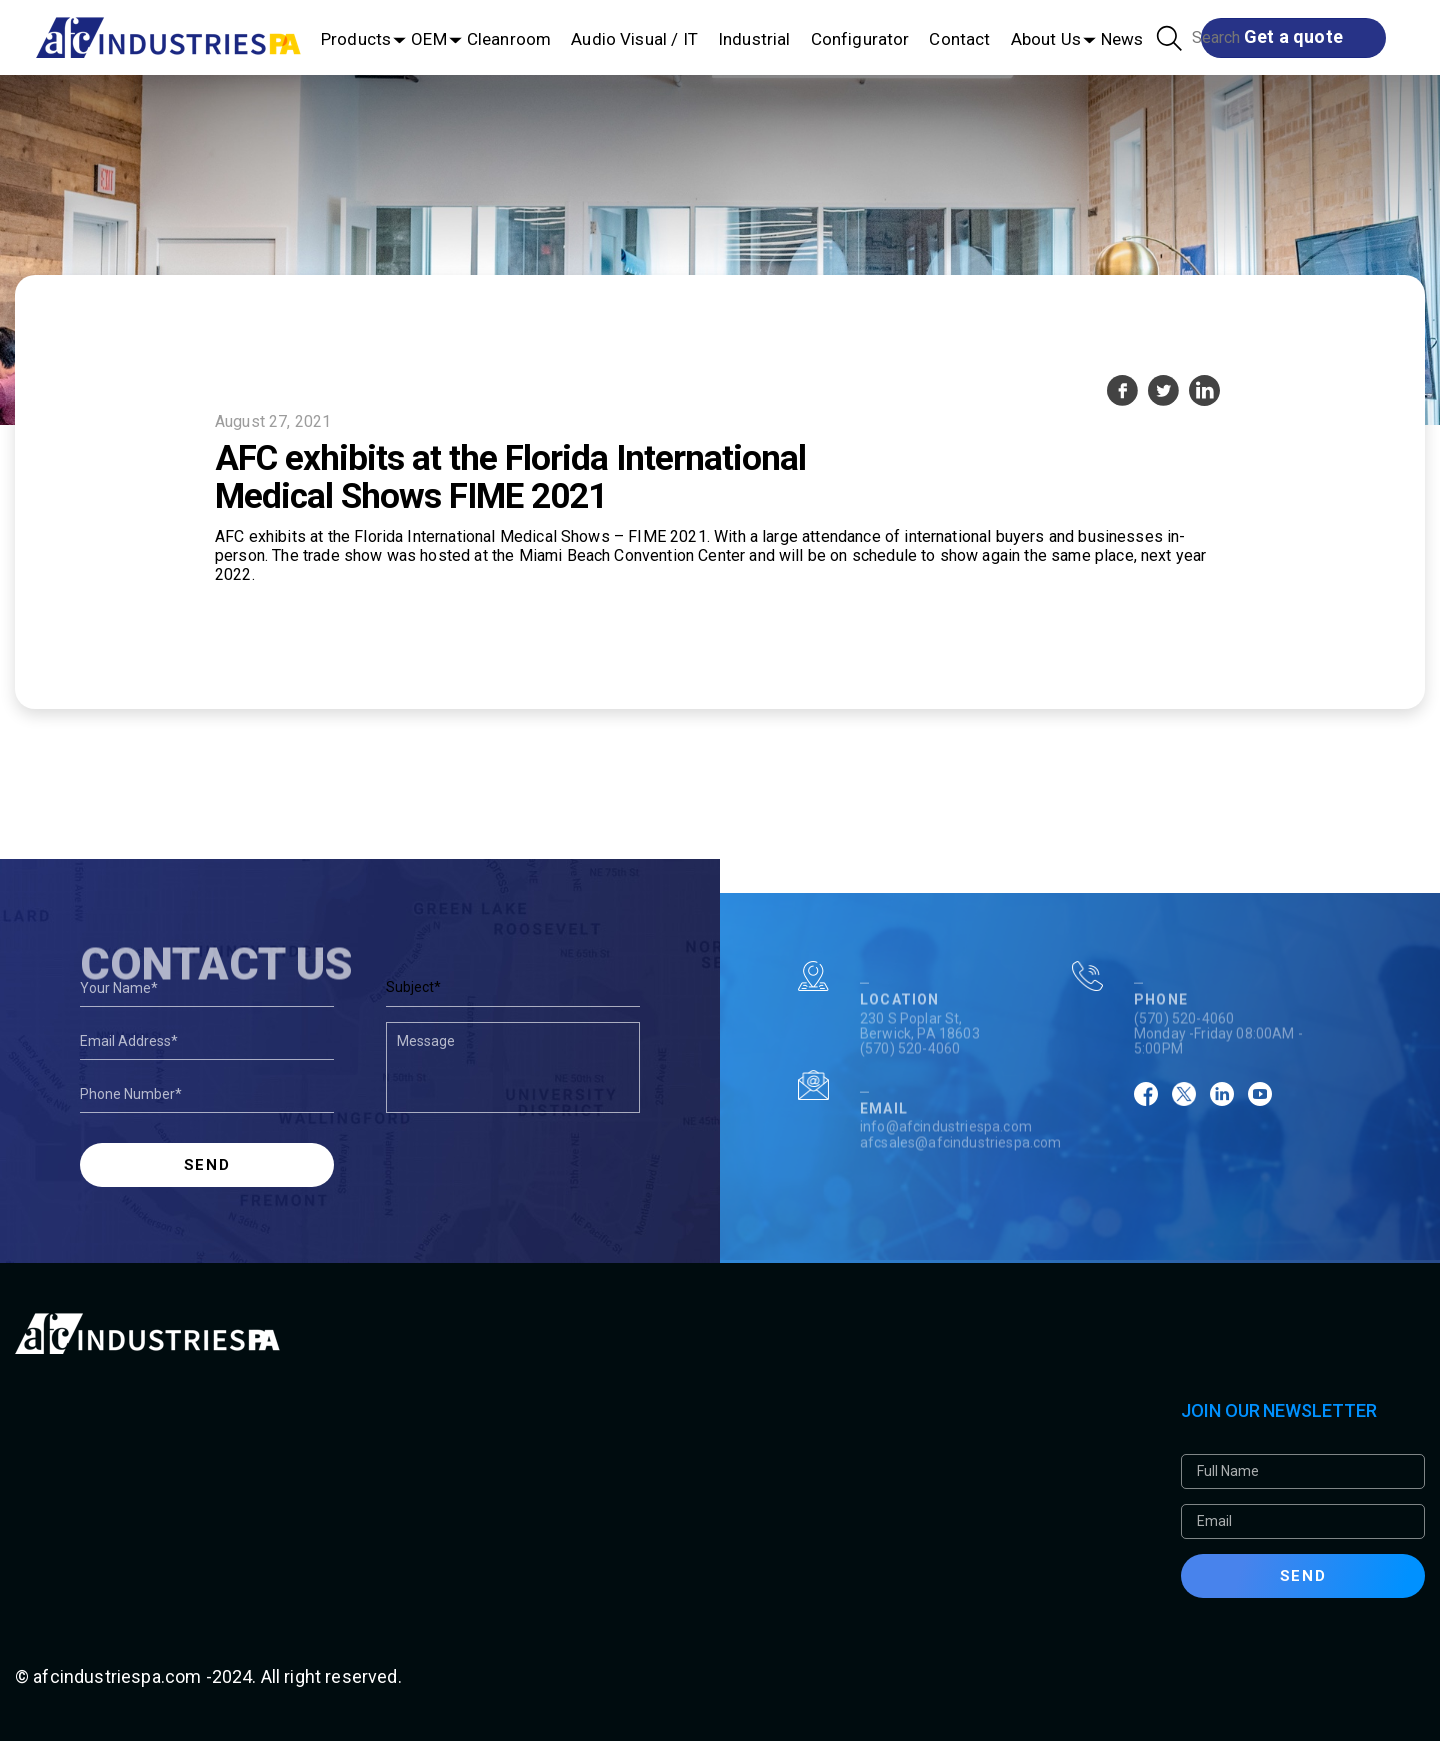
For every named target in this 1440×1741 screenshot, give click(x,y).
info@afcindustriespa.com (946, 1160)
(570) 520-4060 (910, 1082)
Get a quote (1293, 36)
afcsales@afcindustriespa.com (960, 1175)
